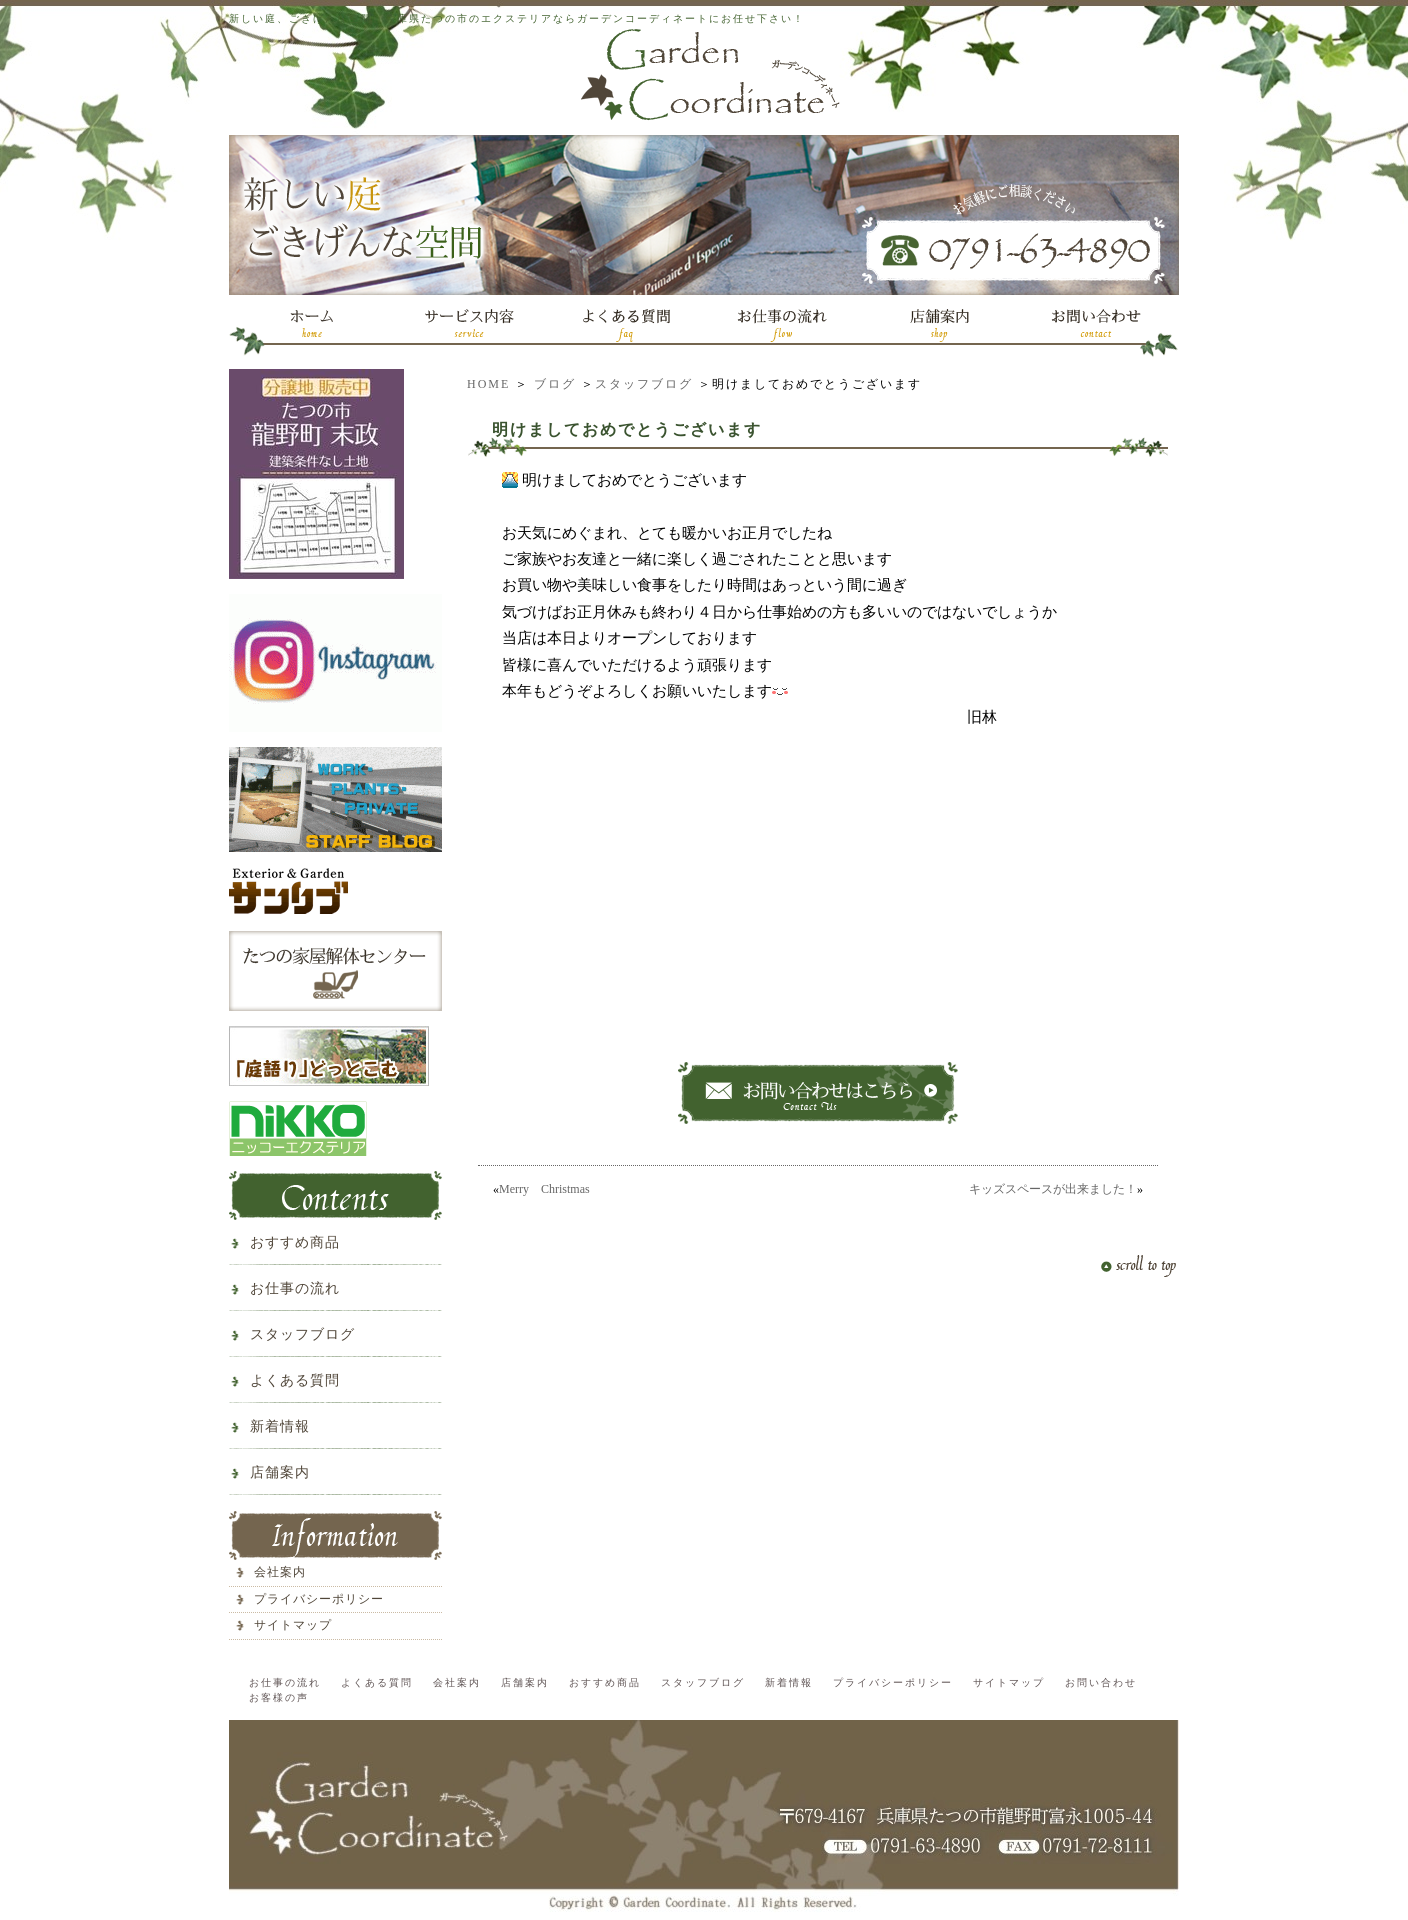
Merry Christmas (544, 1189)
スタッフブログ (644, 384)
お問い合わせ (1101, 1682)
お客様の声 (279, 1697)
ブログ (555, 384)
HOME (488, 384)
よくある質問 (295, 1380)
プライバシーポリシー (319, 1599)
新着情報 (280, 1426)
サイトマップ (293, 1625)
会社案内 (280, 1572)
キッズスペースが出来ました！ (1053, 1189)
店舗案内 (280, 1472)
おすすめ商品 (295, 1242)
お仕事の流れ (295, 1288)
